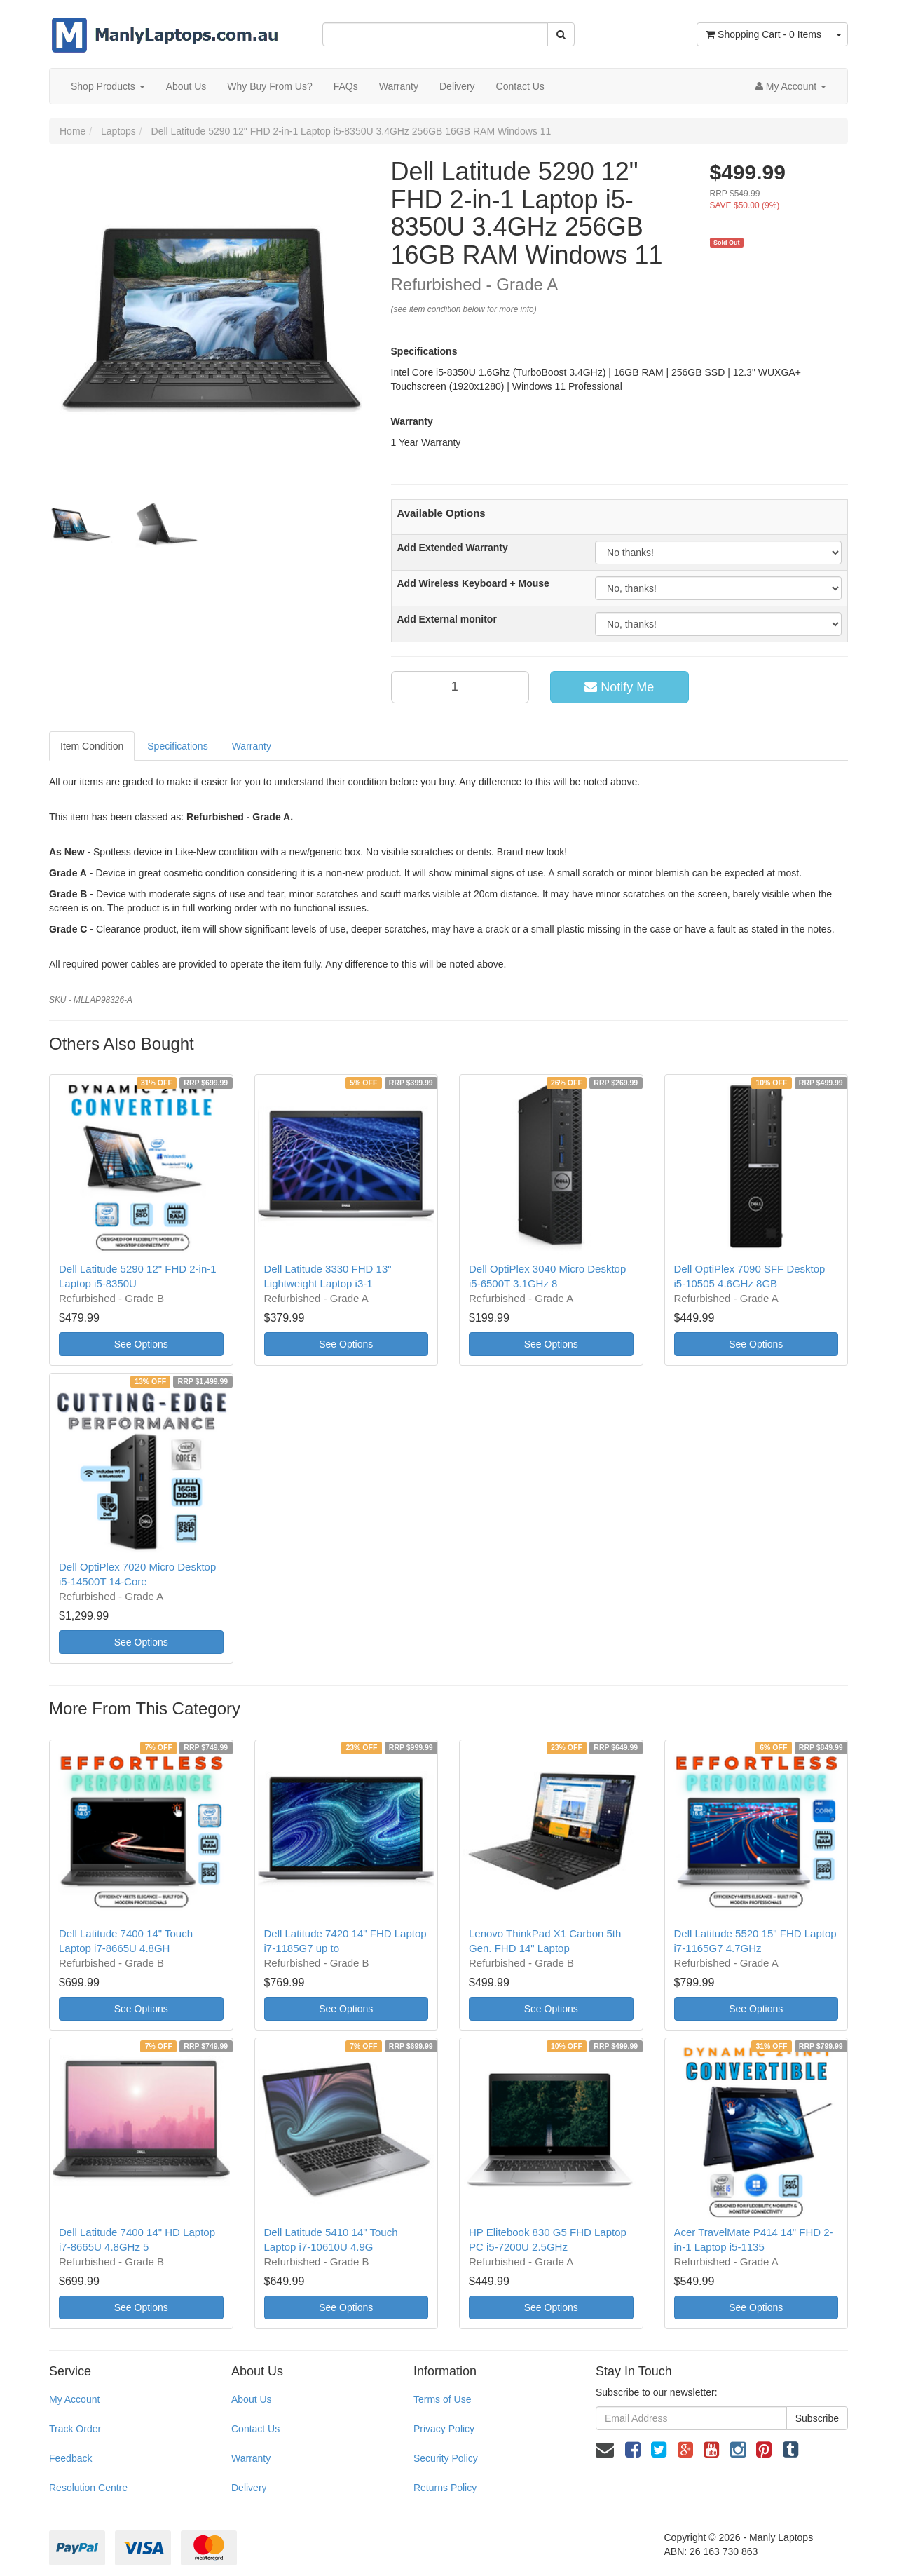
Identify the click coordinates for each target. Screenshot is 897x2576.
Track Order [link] (75, 2428)
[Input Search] (435, 34)
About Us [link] (251, 2399)
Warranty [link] (251, 2458)
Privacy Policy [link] (443, 2428)
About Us (186, 86)
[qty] (460, 687)
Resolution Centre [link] (88, 2487)
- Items (763, 34)
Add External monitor (447, 619)
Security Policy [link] (445, 2458)
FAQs (346, 86)
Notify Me (619, 687)
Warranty (398, 86)
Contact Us (520, 86)
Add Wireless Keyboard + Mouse (473, 583)
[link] (633, 2449)
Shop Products (108, 86)
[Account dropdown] (791, 86)
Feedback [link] (70, 2458)
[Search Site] (561, 34)
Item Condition (91, 746)
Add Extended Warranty (452, 547)
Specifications (177, 746)
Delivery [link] (249, 2487)
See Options (141, 1344)
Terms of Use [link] (442, 2399)
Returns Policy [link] (445, 2487)
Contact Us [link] (255, 2428)
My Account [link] (74, 2399)
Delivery (457, 86)
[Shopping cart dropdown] (839, 34)
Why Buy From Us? (269, 86)
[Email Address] (691, 2418)
